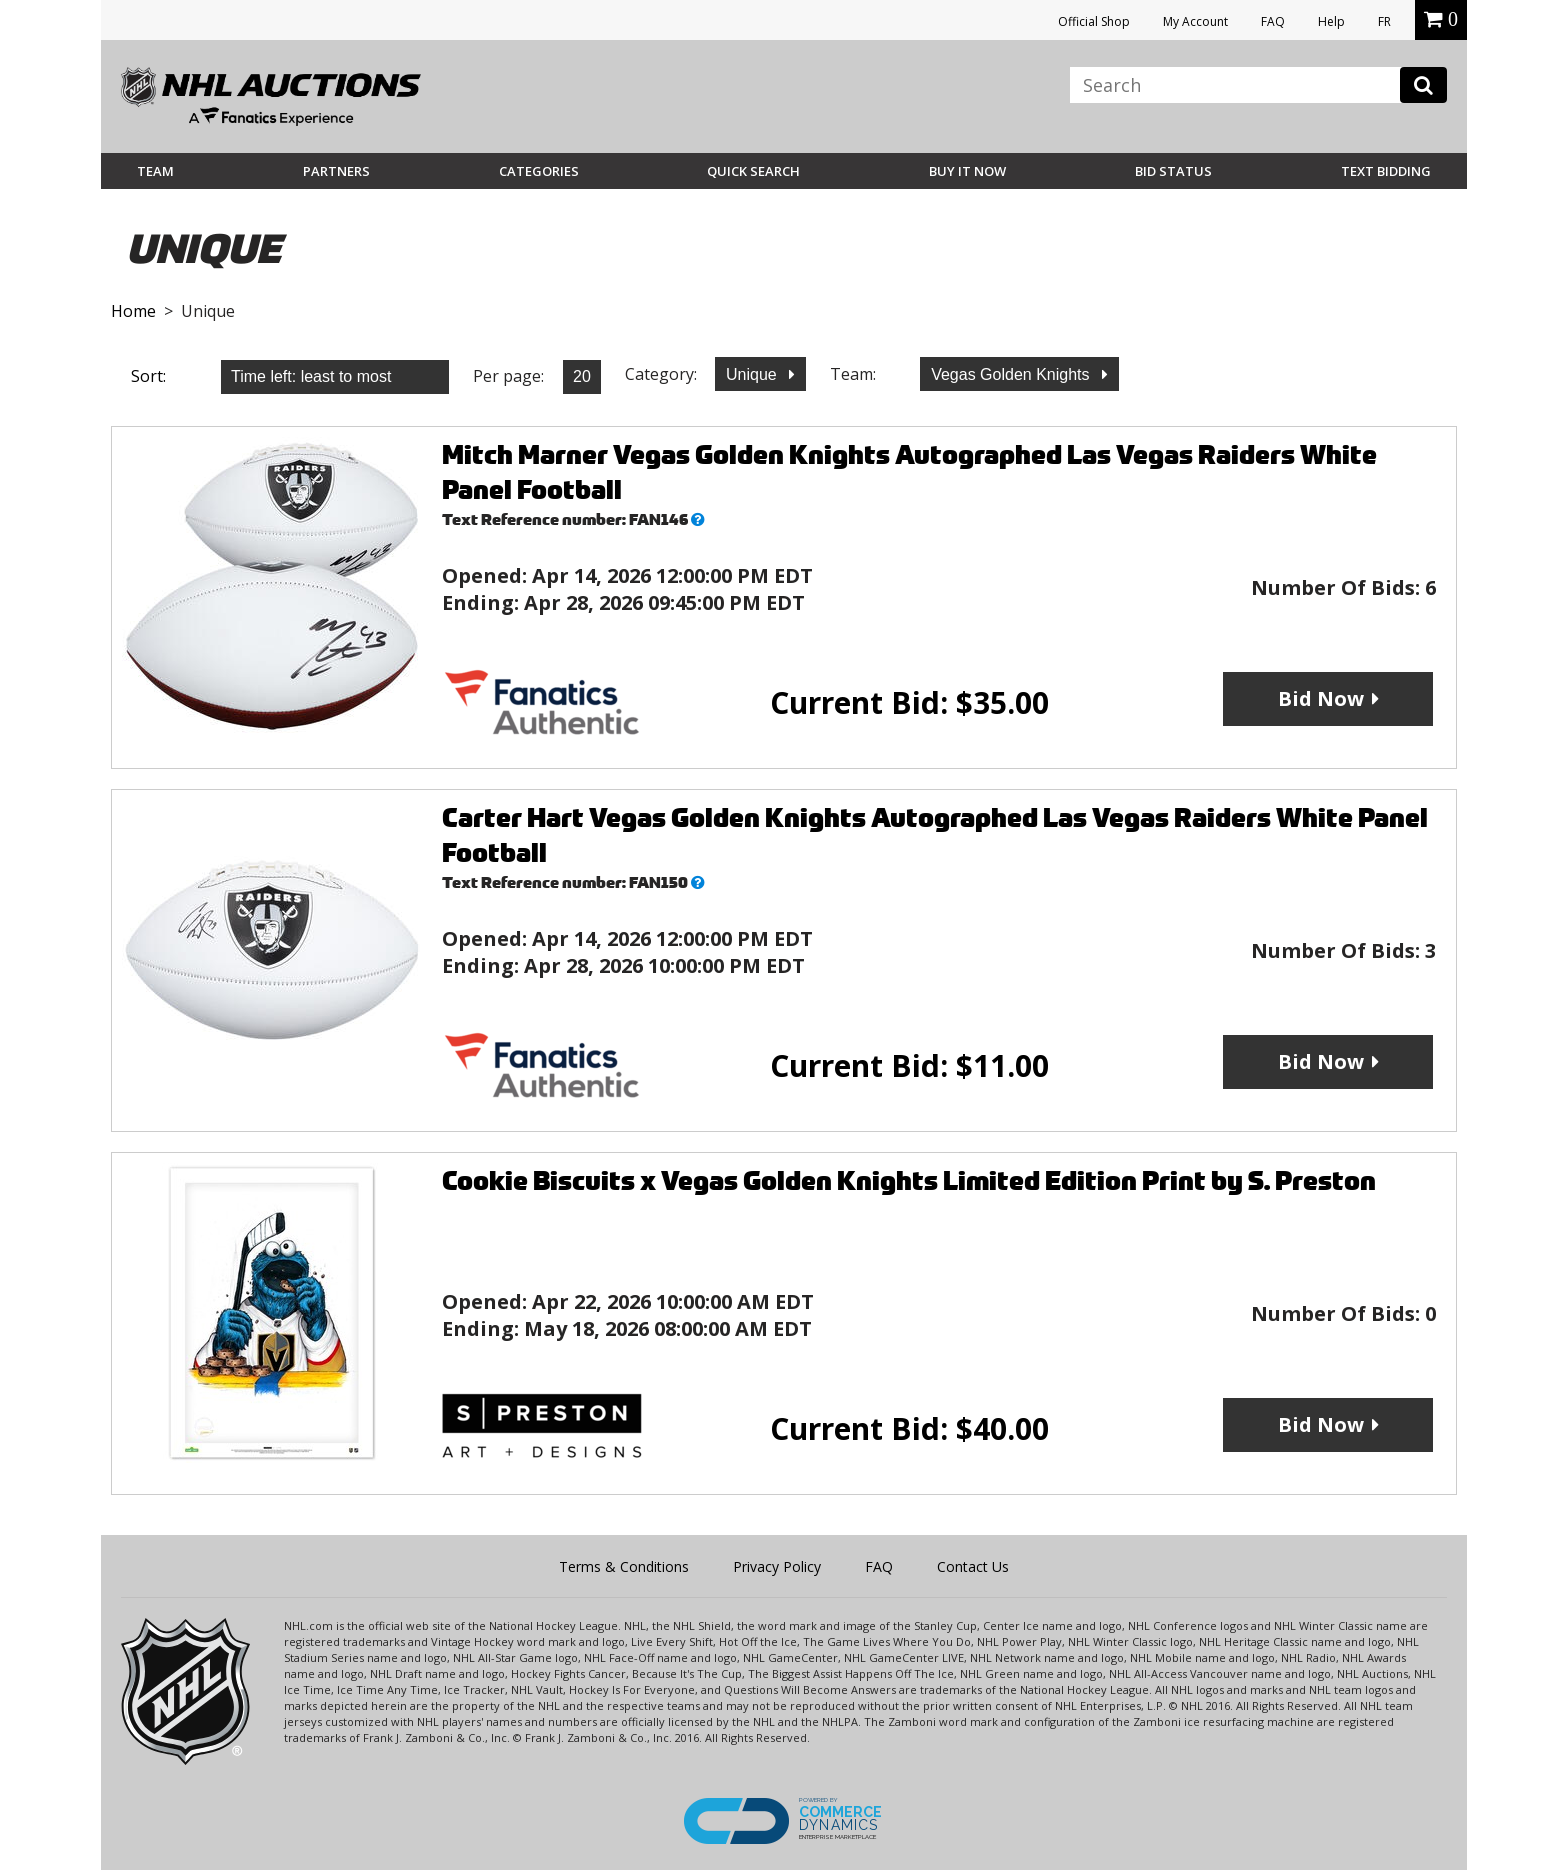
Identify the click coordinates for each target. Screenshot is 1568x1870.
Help (1331, 21)
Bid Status (1173, 171)
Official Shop (1094, 21)
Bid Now (1321, 698)
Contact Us (973, 1566)
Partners (336, 171)
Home (133, 311)
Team (155, 171)
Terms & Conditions (624, 1566)
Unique (753, 374)
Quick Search (753, 171)
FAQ (1273, 21)
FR (1384, 21)
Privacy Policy (777, 1566)
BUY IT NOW (967, 171)
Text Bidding (1386, 171)
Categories (539, 171)
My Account (1195, 21)
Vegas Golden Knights (1012, 374)
